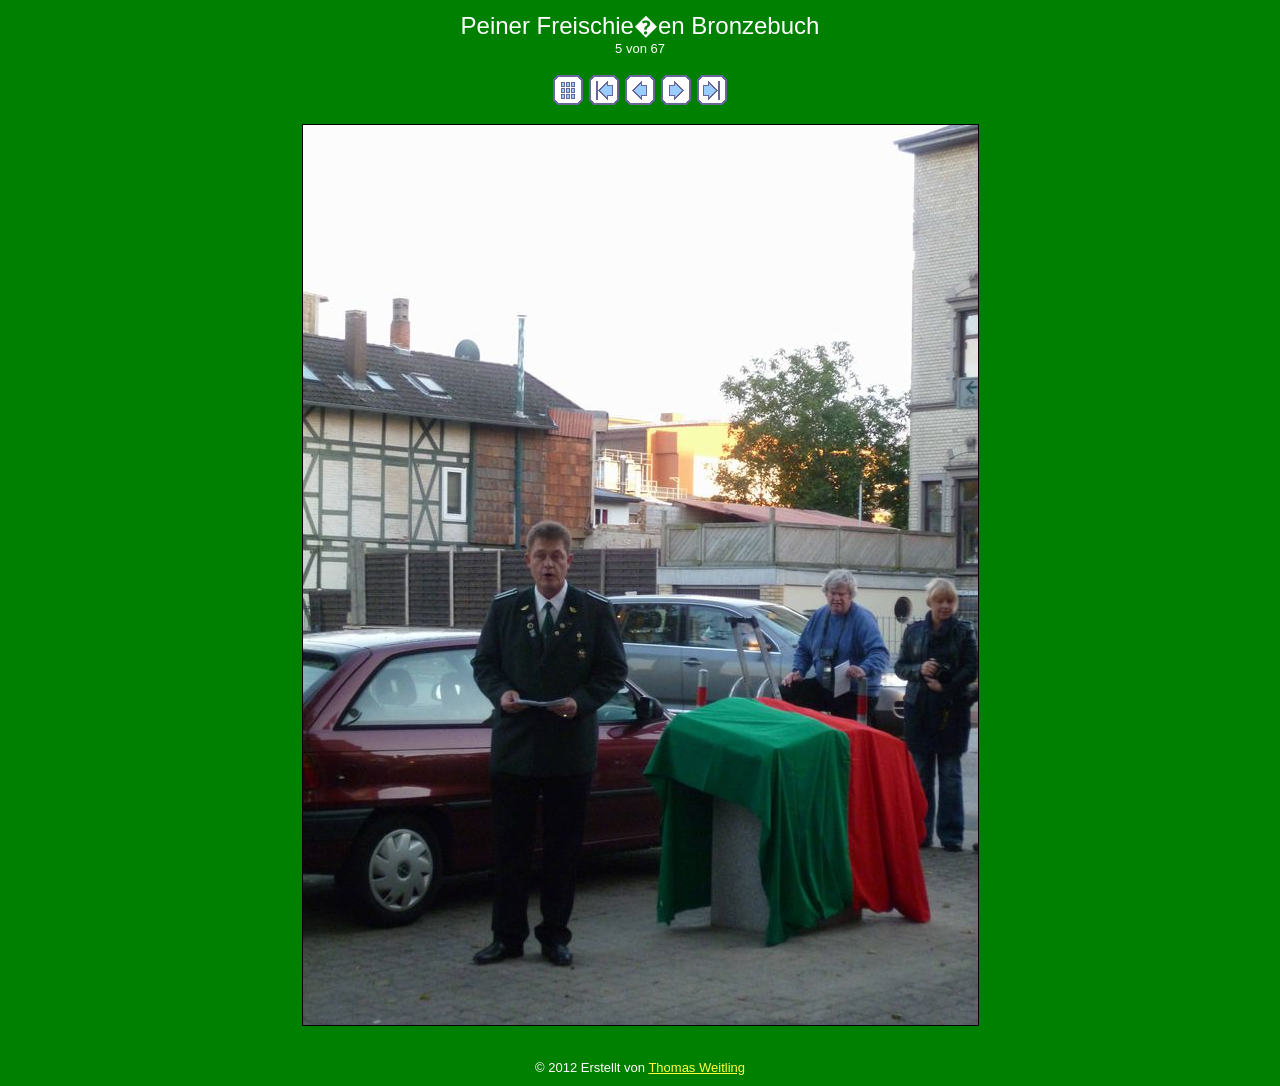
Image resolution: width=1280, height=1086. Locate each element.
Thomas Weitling (696, 1067)
